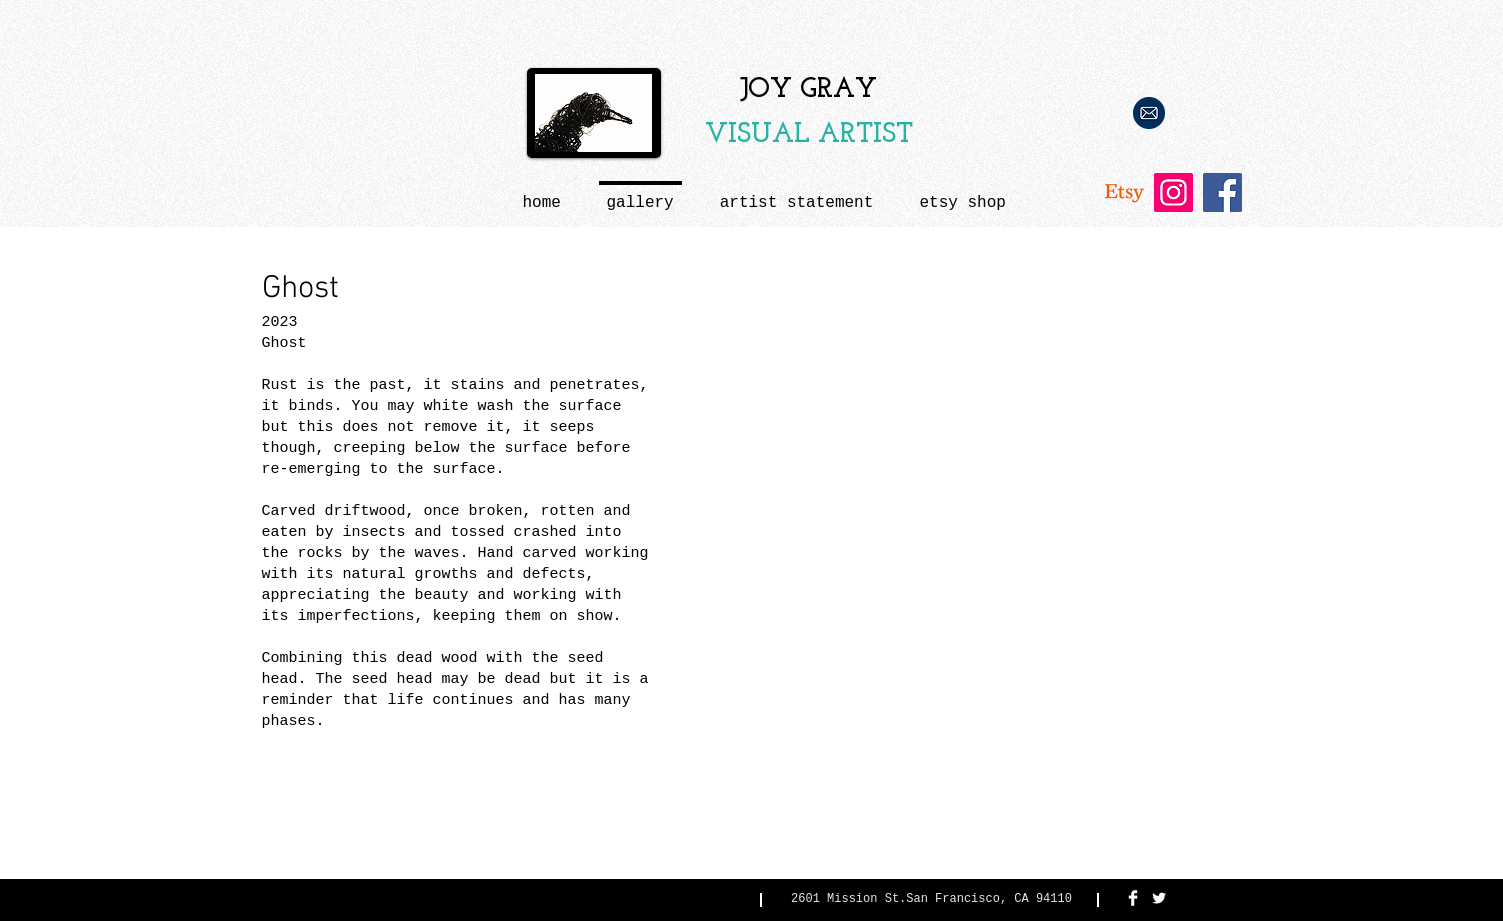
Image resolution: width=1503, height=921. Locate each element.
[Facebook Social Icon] (1222, 192)
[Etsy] (1124, 192)
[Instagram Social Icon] (1173, 192)
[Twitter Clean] (1159, 898)
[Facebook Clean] (1133, 898)
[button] (797, 194)
